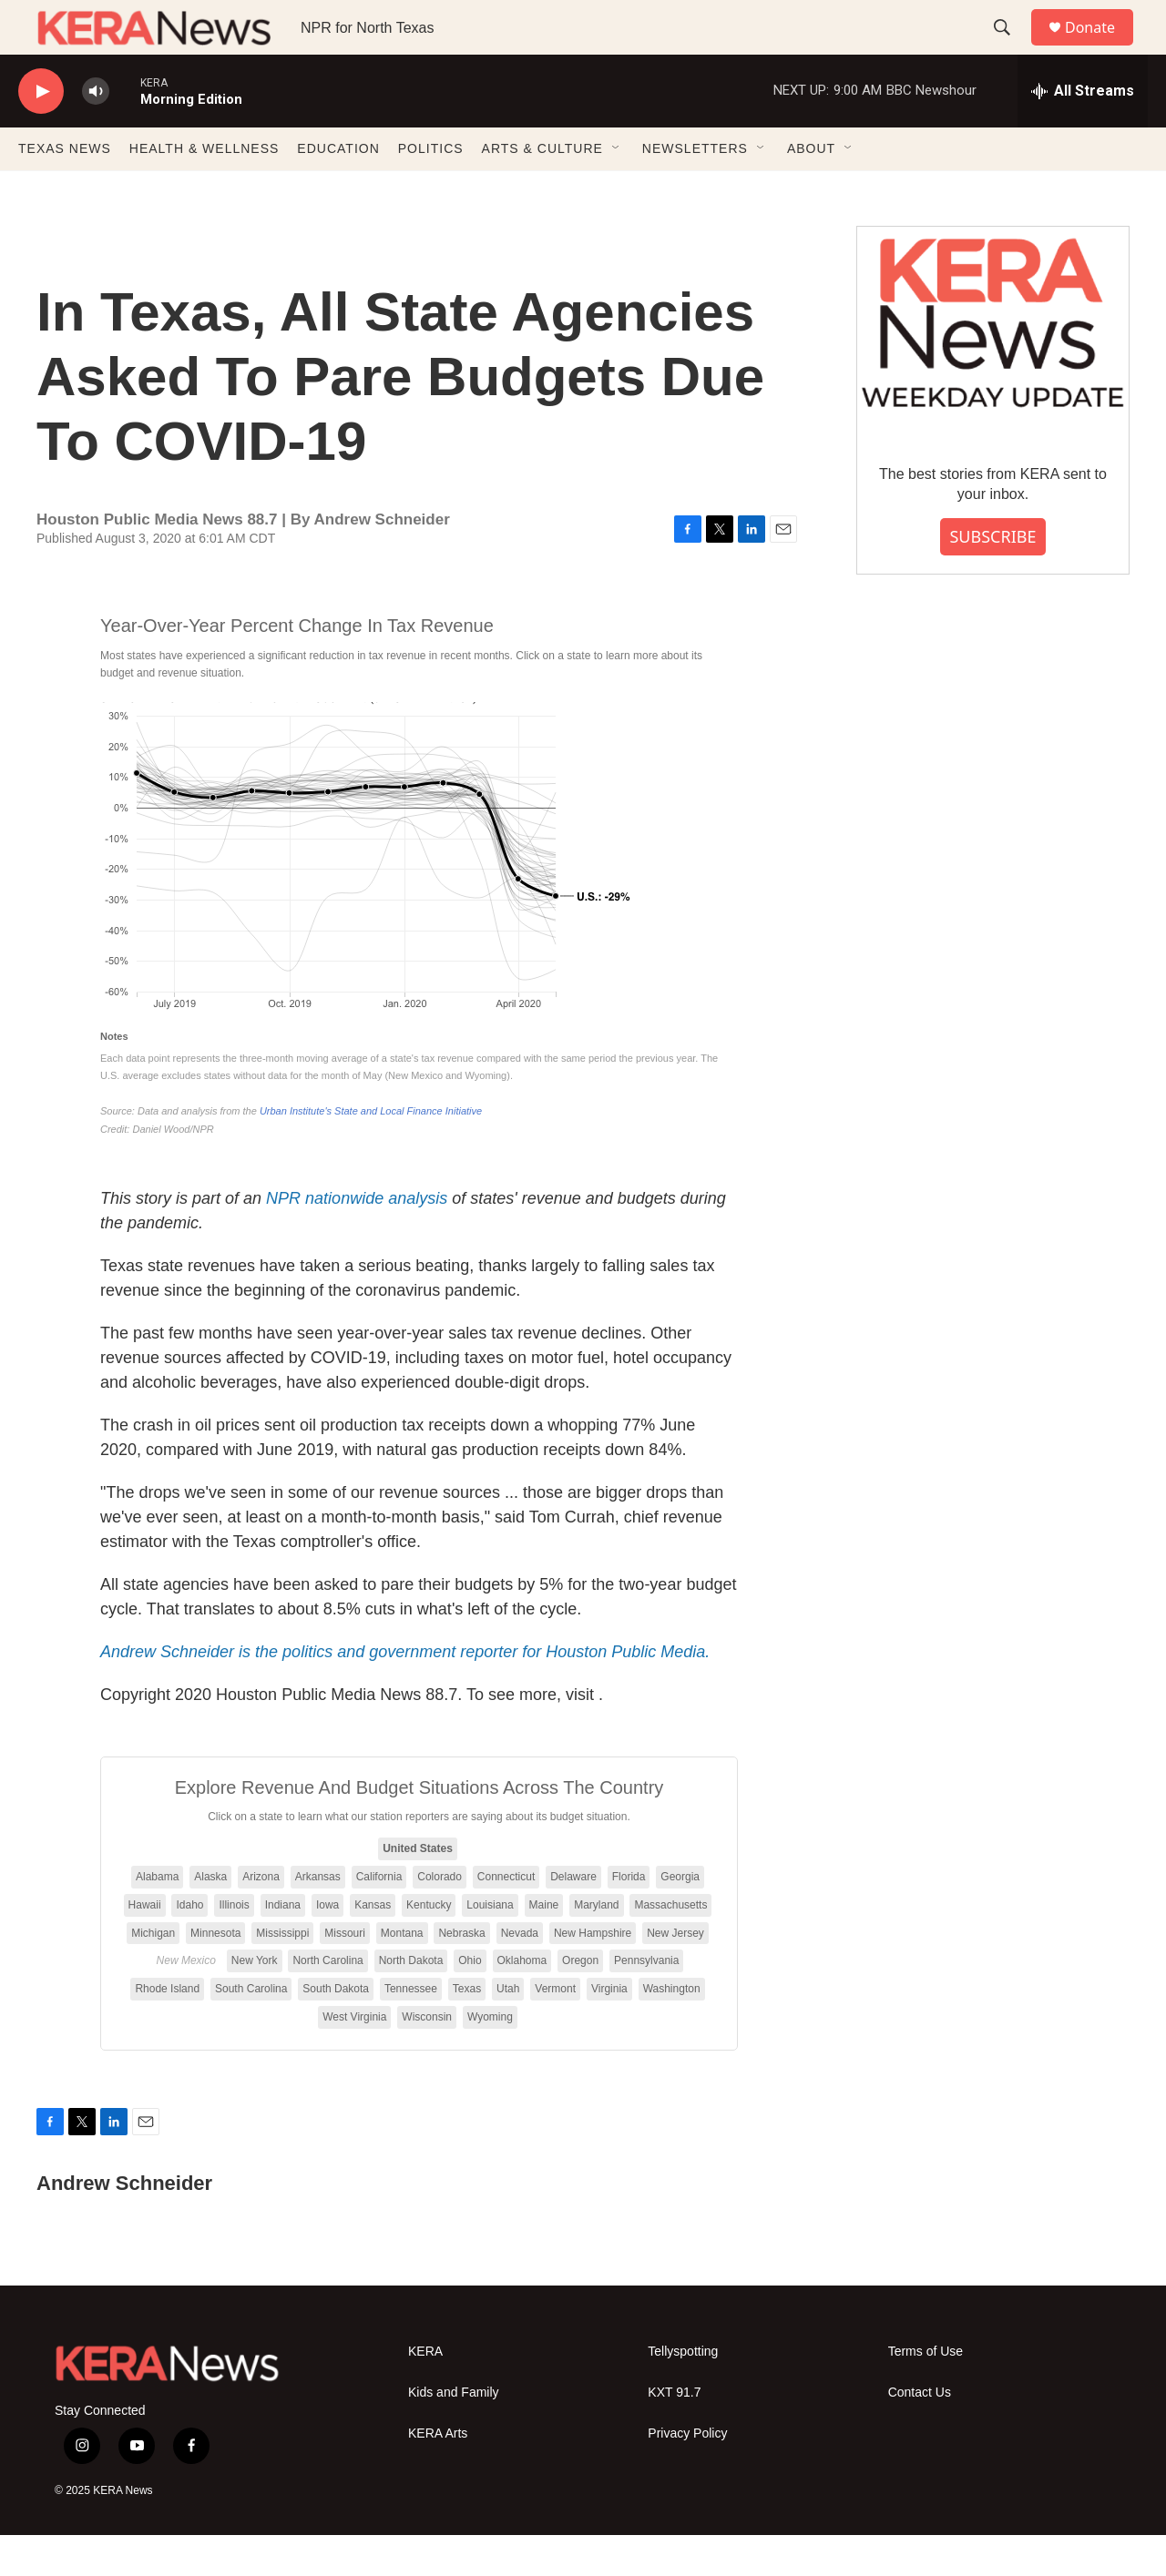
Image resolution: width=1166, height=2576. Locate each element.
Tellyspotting (683, 2392)
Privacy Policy (687, 2474)
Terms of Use (925, 2392)
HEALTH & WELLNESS (204, 189)
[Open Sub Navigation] (616, 189)
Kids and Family (453, 2433)
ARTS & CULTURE (542, 189)
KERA (425, 2392)
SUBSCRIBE (992, 577)
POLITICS (431, 189)
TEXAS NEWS (64, 189)
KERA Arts (437, 2474)
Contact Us (919, 2433)
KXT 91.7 (674, 2433)
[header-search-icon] (1010, 48)
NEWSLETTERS (695, 189)
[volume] (95, 132)
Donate (1101, 47)
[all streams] (1083, 132)
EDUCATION (338, 189)
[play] (41, 132)
